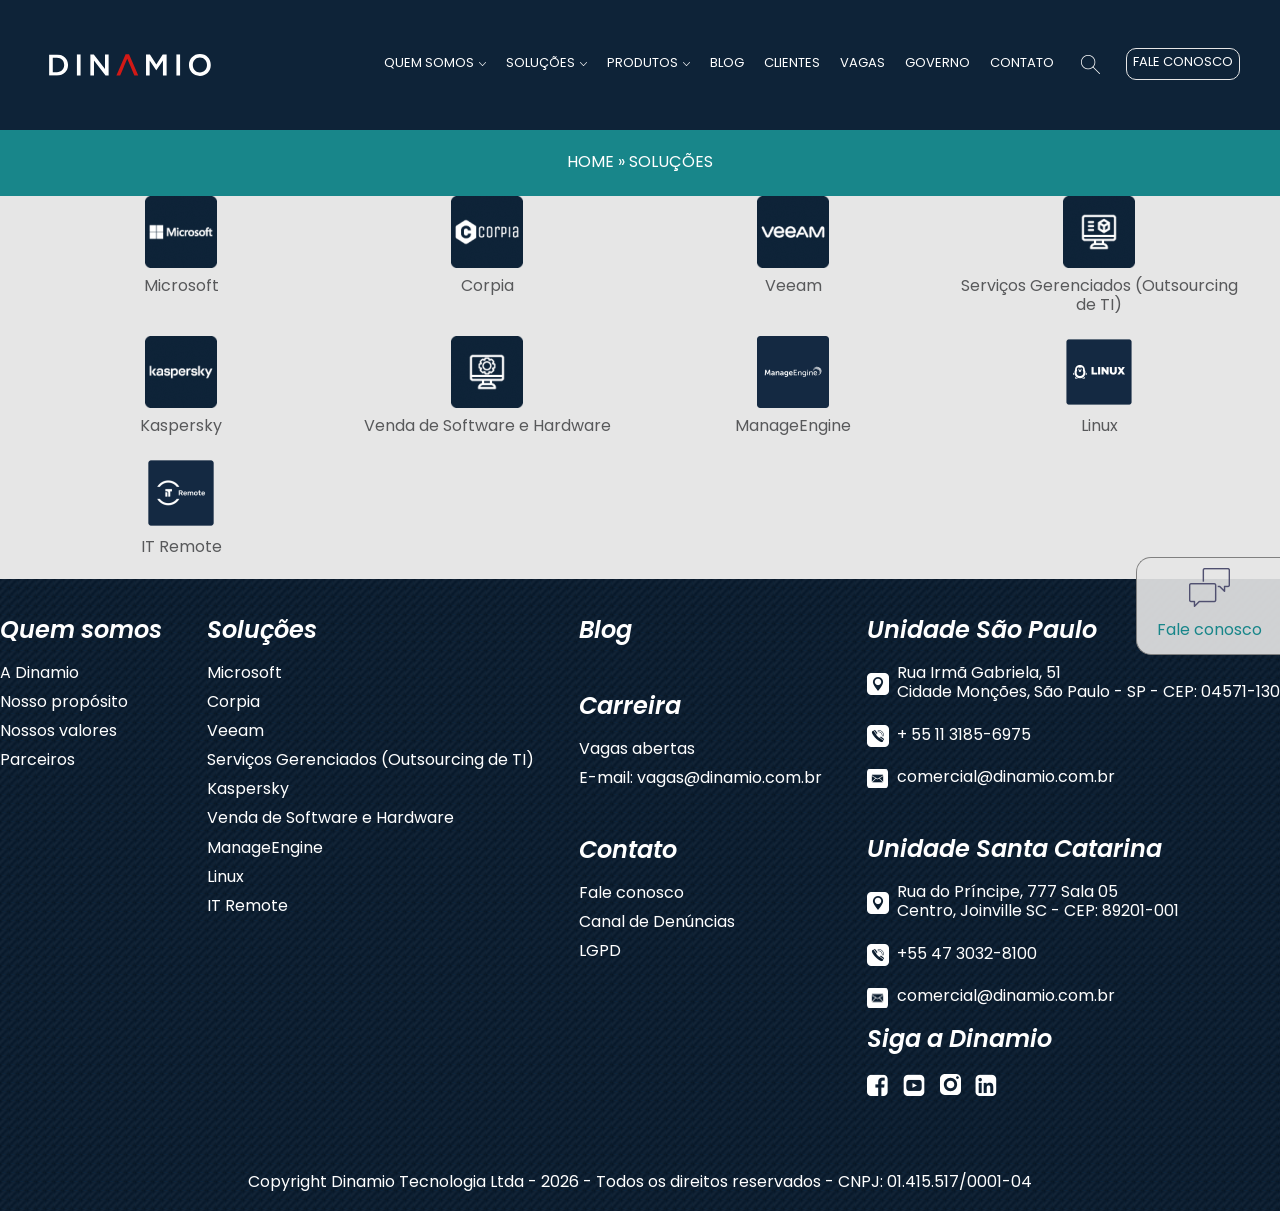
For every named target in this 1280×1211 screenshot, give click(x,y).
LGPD (600, 952)
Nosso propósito (64, 703)
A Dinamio (39, 674)
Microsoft (244, 674)
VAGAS (862, 63)
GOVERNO (937, 63)
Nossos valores (58, 732)
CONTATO (1022, 63)
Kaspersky (248, 790)
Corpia (233, 703)
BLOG (727, 63)
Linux (225, 878)
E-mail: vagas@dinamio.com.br (700, 779)
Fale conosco (631, 894)
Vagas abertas (637, 750)
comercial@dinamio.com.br (1006, 778)
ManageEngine (265, 849)
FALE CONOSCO (1183, 62)
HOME (590, 163)
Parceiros (37, 761)
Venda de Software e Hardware (330, 819)
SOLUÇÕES (671, 163)
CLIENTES (792, 63)
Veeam (235, 732)
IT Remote (247, 907)
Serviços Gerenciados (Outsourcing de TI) (370, 761)
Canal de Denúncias (657, 923)
